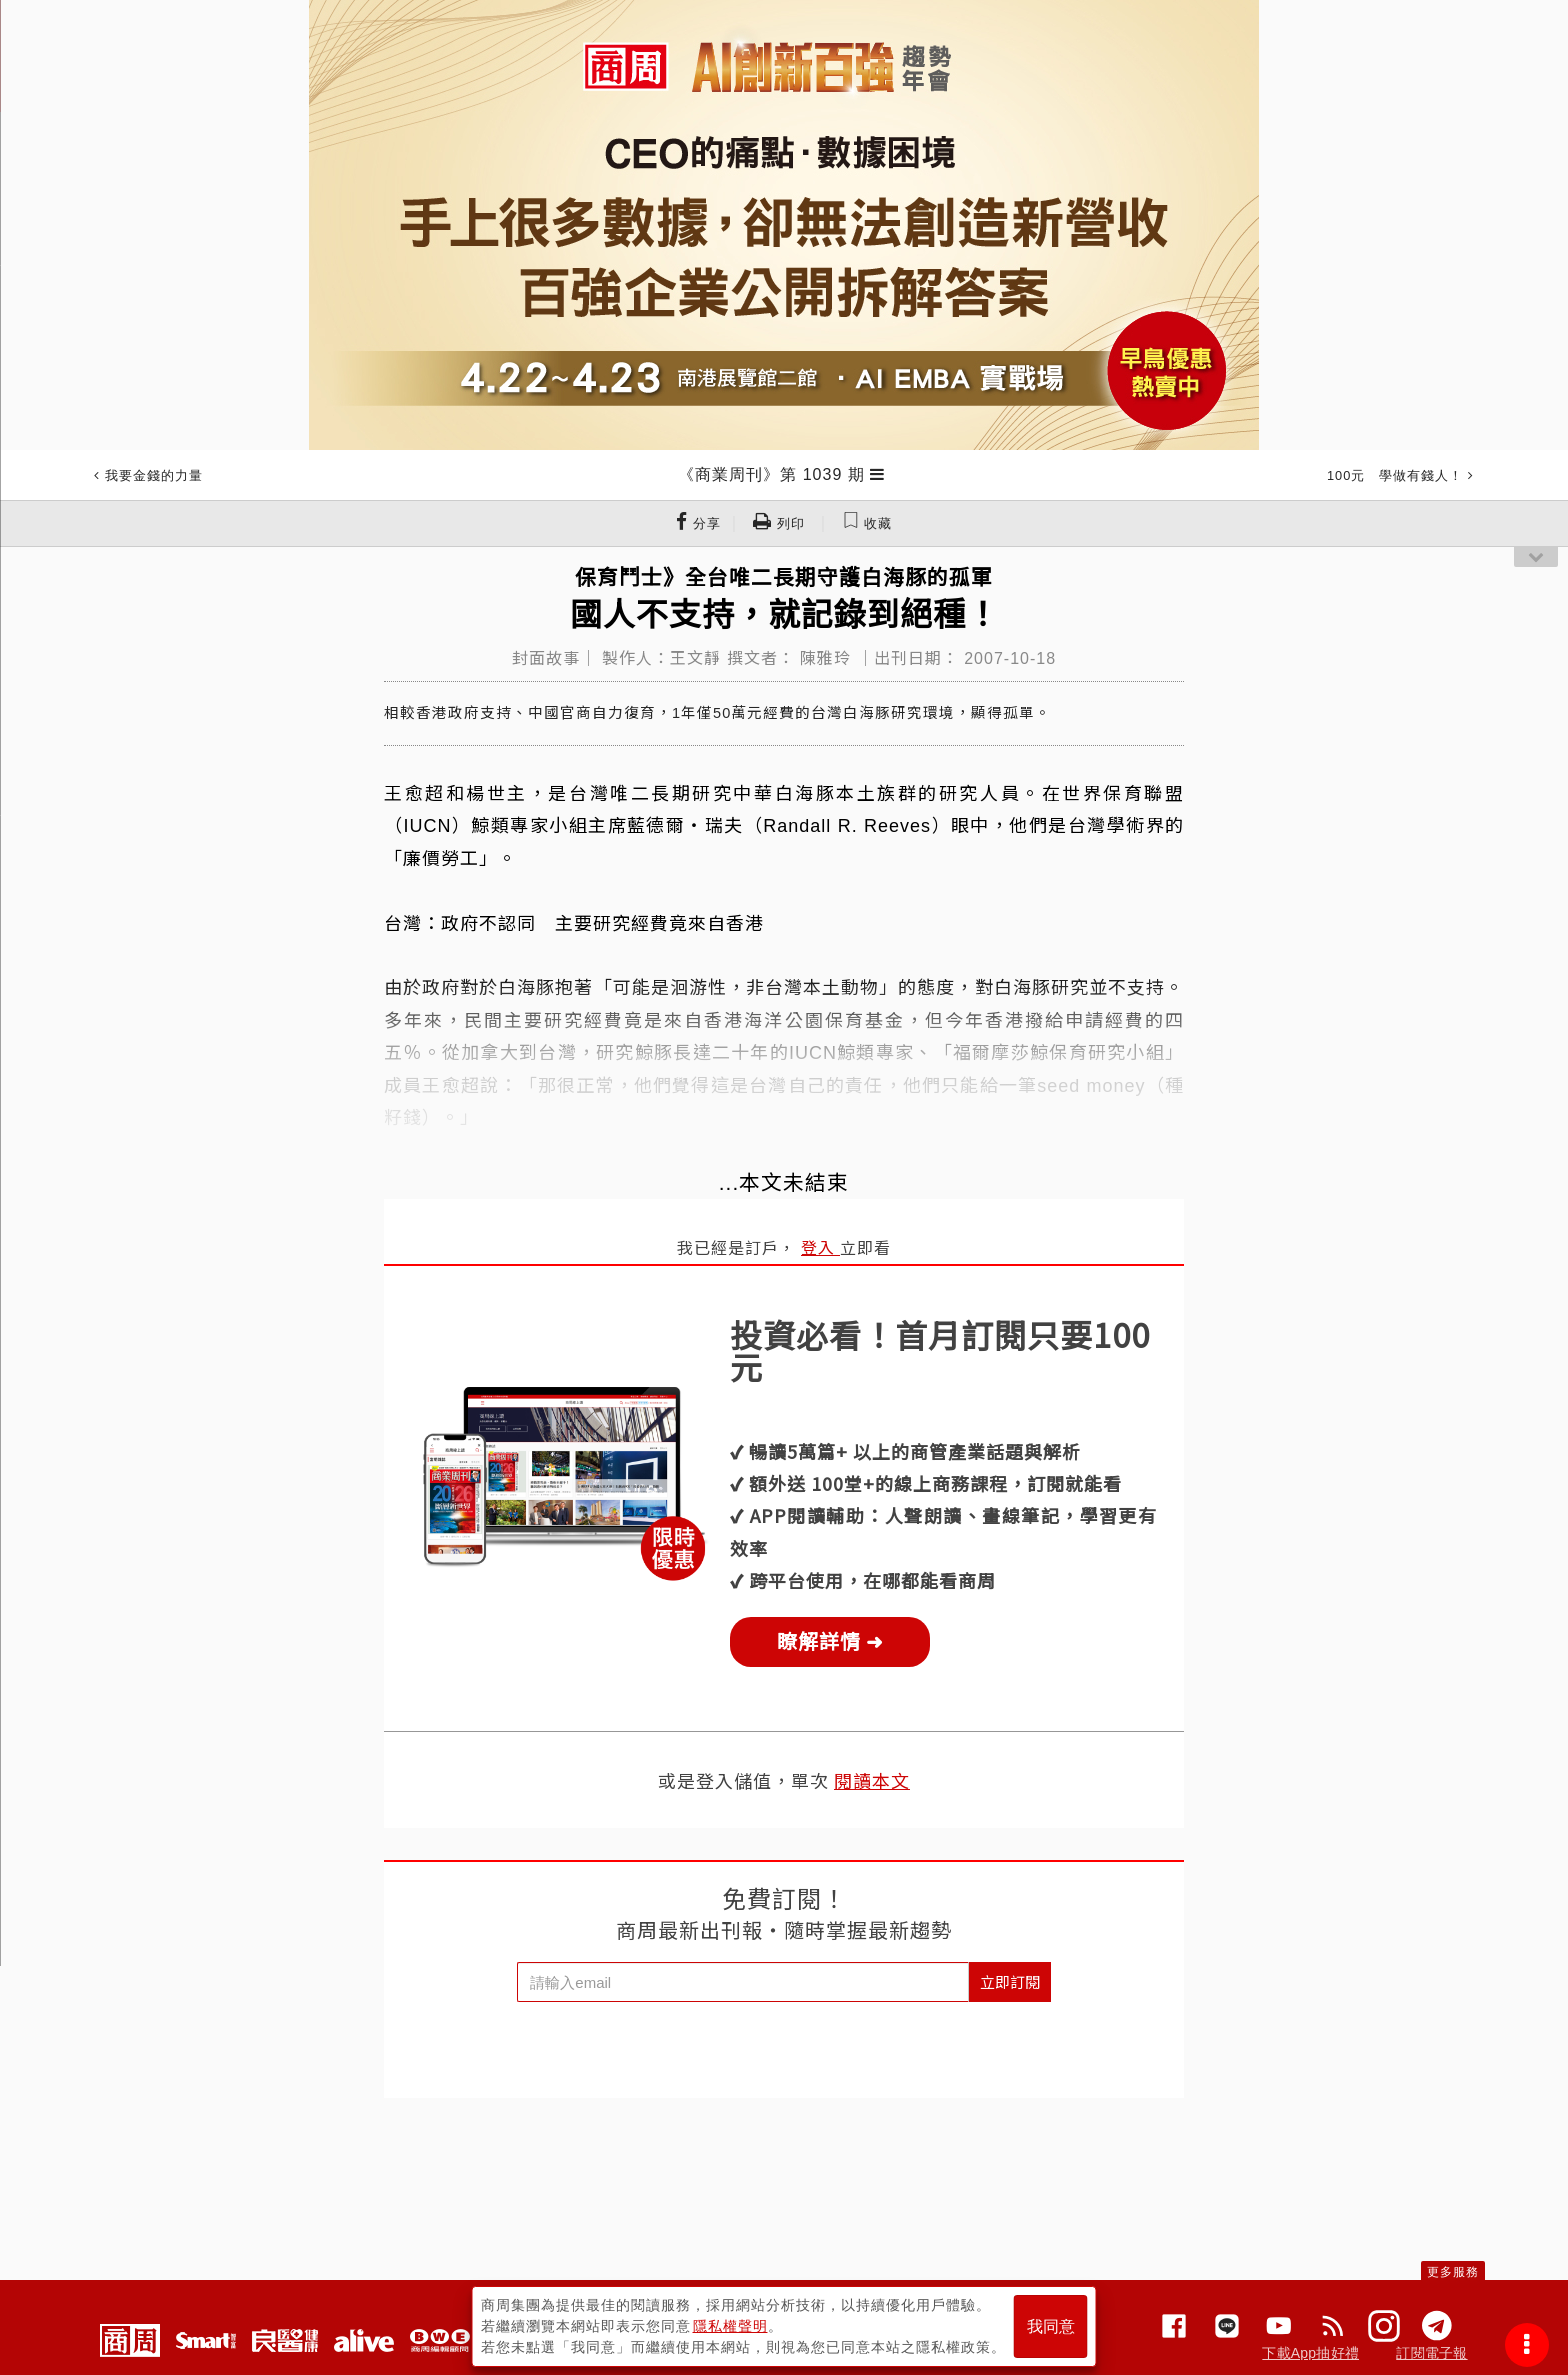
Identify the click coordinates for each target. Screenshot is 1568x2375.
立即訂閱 (1010, 1981)
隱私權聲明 (730, 2326)
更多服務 (1453, 2272)
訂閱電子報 (1431, 2353)
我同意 (1051, 2326)
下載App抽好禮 (1310, 2353)
